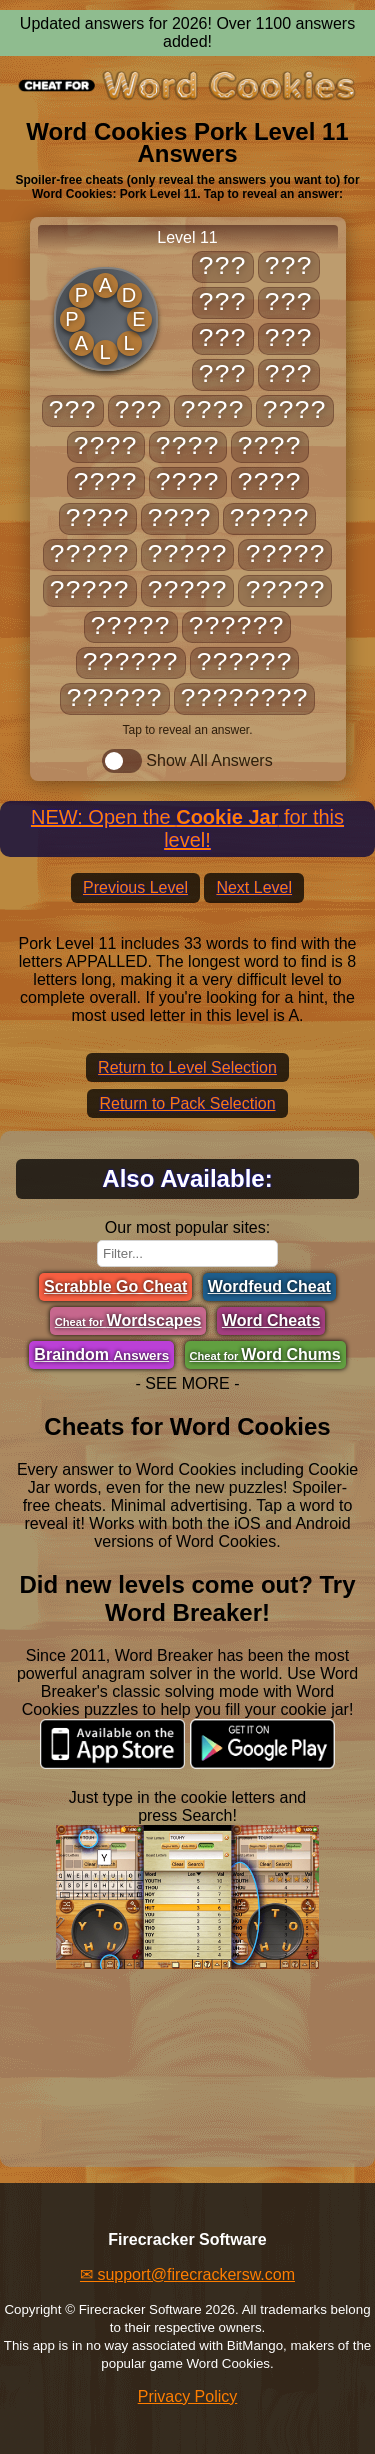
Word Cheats (271, 1320)
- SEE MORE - (187, 1383)
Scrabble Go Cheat (115, 1286)
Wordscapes (128, 1320)
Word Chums (265, 1354)
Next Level (254, 887)
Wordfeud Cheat (269, 1286)
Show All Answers (187, 761)
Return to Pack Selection (187, 1103)
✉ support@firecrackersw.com (187, 2274)
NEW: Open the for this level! (187, 828)
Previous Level (135, 887)
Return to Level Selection (187, 1067)
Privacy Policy (188, 2396)
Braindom (101, 1354)
